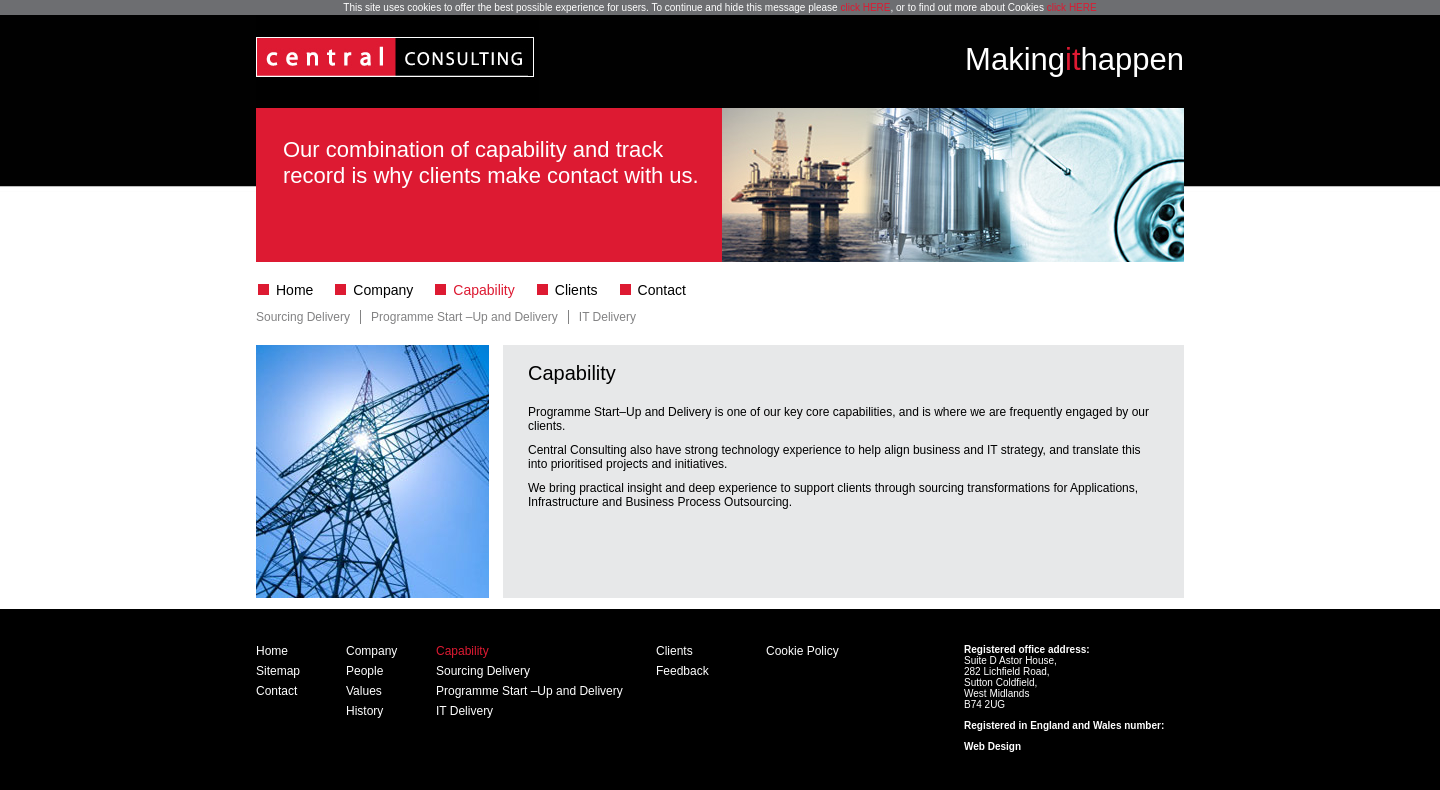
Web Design (992, 746)
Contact (662, 290)
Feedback (682, 671)
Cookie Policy (802, 651)
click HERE (865, 7)
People (364, 671)
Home (294, 290)
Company (383, 290)
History (364, 711)
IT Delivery (607, 317)
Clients (576, 290)
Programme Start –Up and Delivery (464, 317)
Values (364, 691)
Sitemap (278, 671)
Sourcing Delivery (303, 317)
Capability (483, 290)
